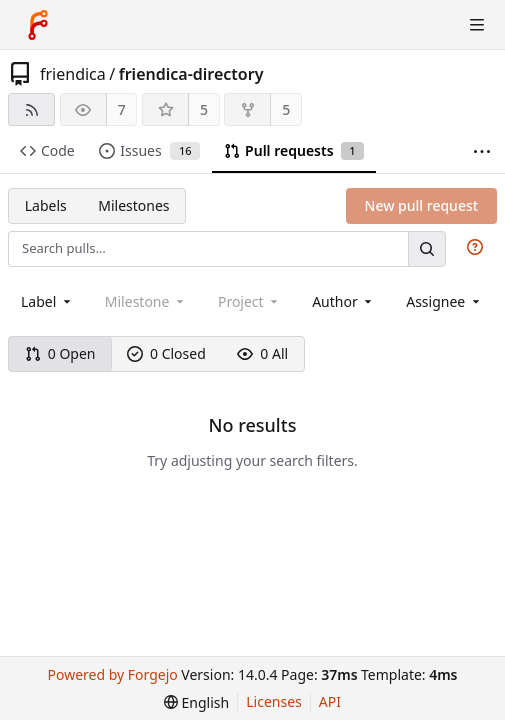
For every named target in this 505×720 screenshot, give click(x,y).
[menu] (196, 702)
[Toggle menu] (477, 25)
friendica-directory (191, 74)
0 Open (60, 353)
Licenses (274, 701)
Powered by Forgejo (113, 674)
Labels (46, 205)
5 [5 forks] (286, 109)
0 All (262, 353)
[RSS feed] (31, 109)
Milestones (133, 205)
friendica (73, 74)
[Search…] (427, 248)
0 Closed (166, 353)
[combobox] (47, 301)
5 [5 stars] (204, 109)
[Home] (38, 25)
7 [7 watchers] (122, 109)
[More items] (482, 151)
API (330, 701)
